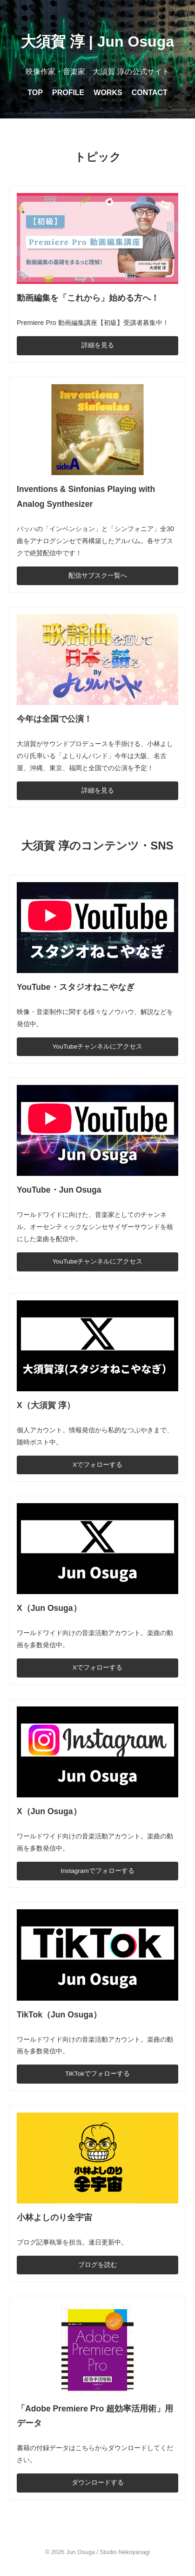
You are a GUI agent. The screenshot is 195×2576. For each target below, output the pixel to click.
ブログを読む (97, 2264)
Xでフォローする (97, 1464)
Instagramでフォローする (97, 1870)
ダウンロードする (98, 2482)
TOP (35, 93)
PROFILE (68, 93)
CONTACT (150, 93)
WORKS (108, 93)
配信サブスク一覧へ (97, 575)
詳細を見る (97, 345)
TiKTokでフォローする (97, 2073)
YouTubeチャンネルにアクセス (97, 1046)
